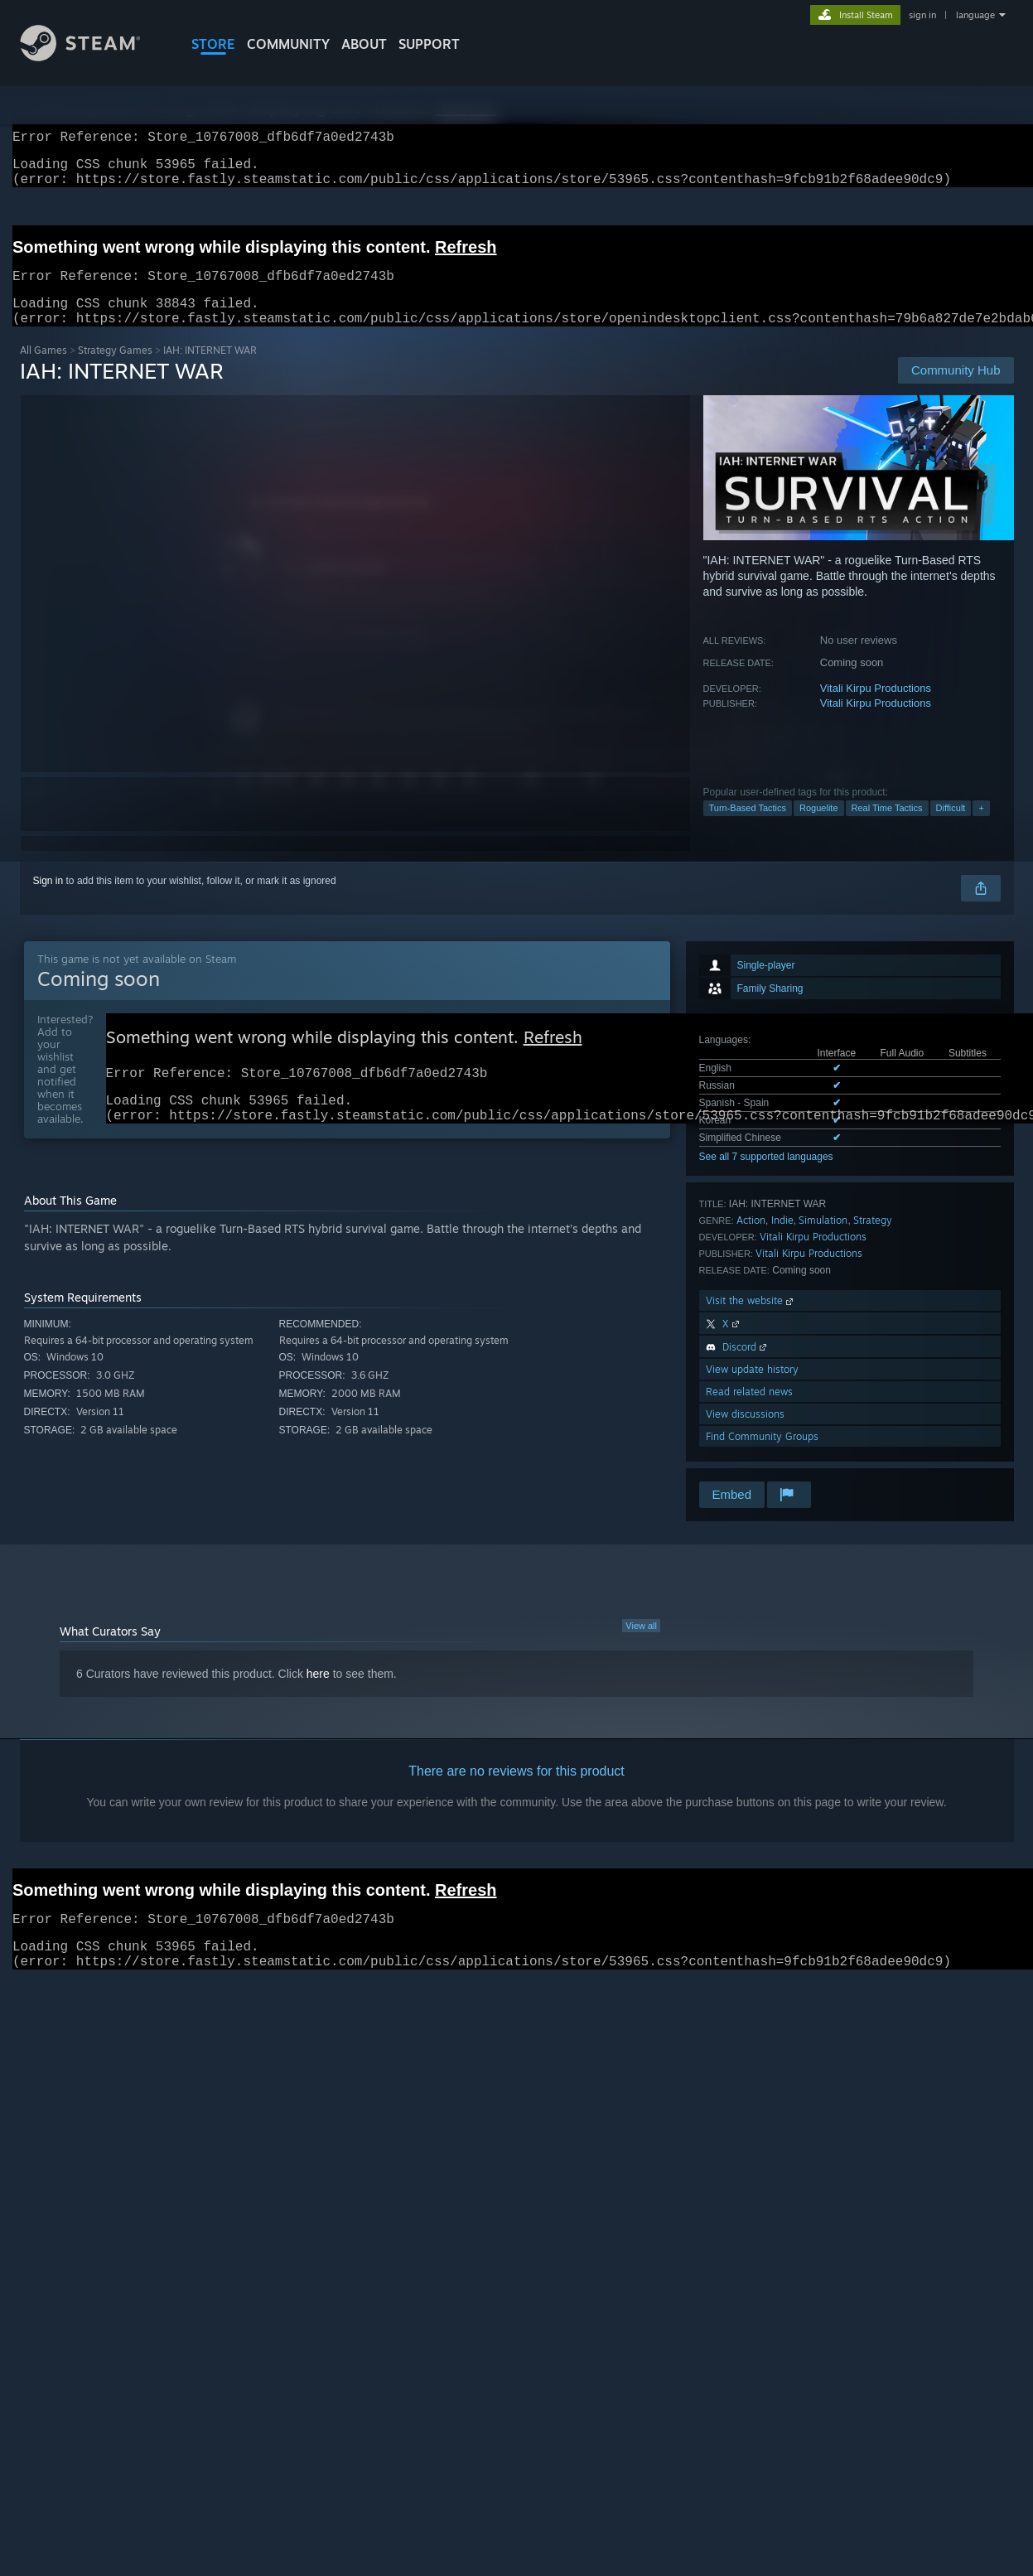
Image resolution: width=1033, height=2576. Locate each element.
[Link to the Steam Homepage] (93, 57)
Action (750, 1240)
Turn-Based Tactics (748, 828)
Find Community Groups (762, 1456)
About (364, 44)
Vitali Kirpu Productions (875, 708)
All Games (43, 370)
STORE (213, 44)
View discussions (745, 1434)
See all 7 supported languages (766, 1176)
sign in (922, 15)
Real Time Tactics (887, 828)
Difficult (951, 828)
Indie (782, 1240)
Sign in (48, 900)
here (318, 1693)
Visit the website (751, 1320)
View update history (752, 1389)
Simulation (823, 1240)
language (975, 15)
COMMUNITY (288, 44)
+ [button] (980, 828)
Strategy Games (115, 370)
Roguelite (818, 828)
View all (641, 1645)
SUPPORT (429, 44)
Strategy (872, 1240)
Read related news (749, 1411)
